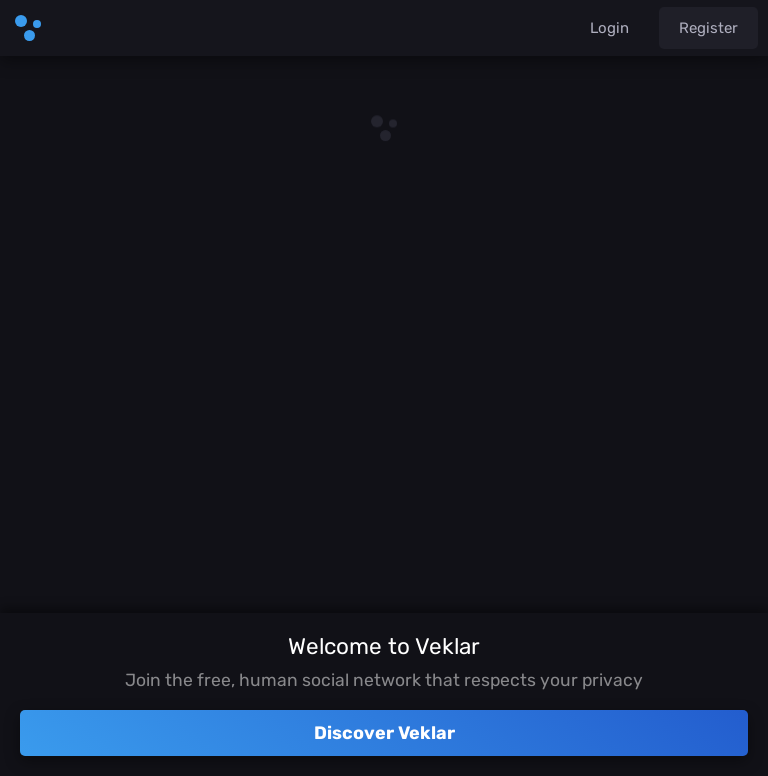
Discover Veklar (384, 733)
